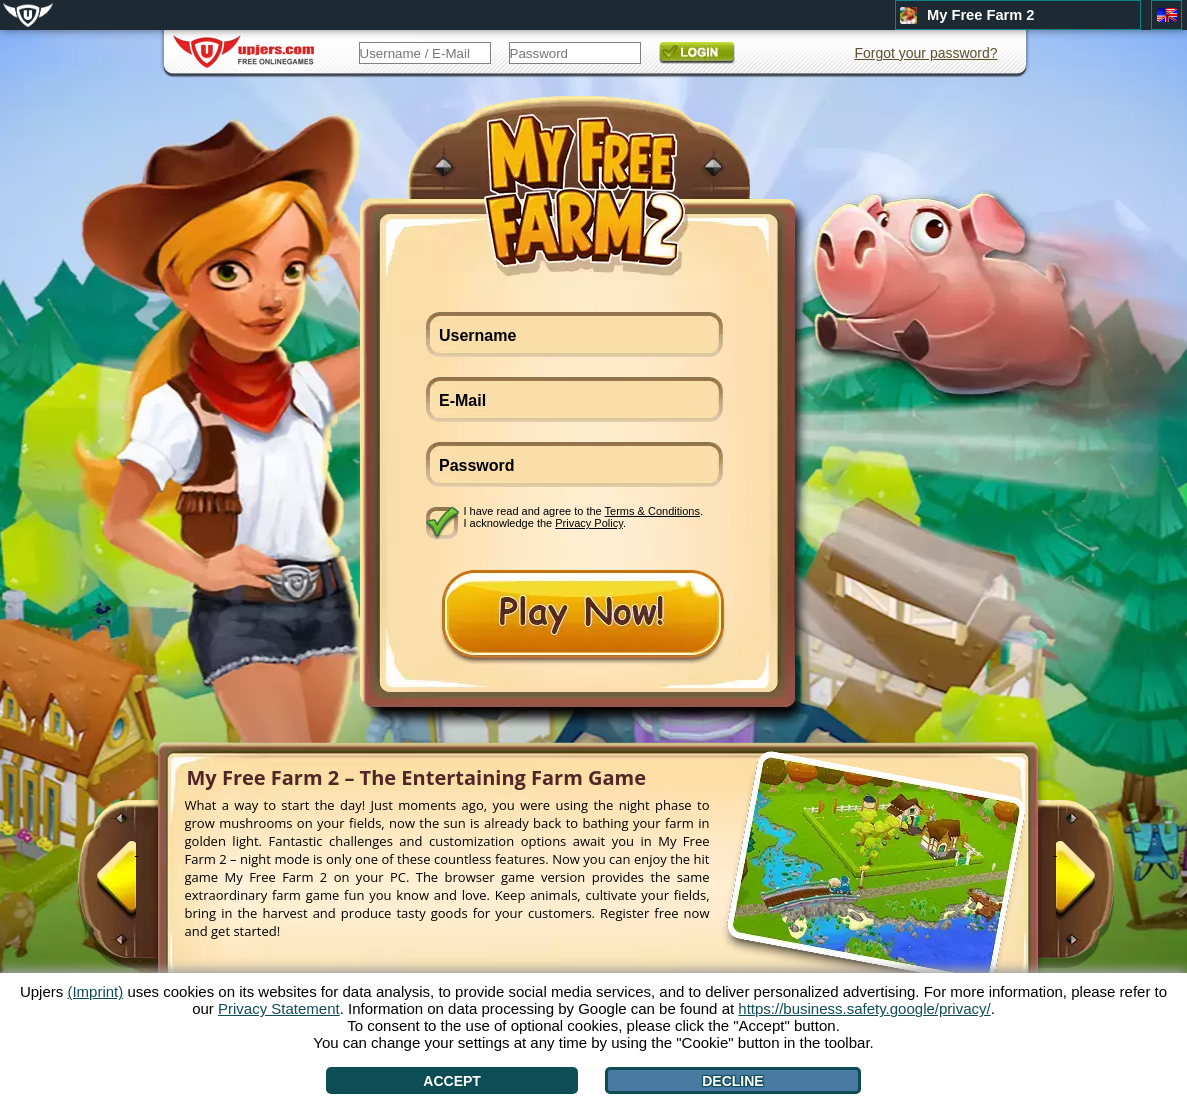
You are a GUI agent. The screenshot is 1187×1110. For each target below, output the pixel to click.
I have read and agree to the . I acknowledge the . (584, 517)
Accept (452, 1081)
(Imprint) (95, 991)
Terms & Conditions (652, 511)
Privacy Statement (279, 1008)
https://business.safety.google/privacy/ (864, 1008)
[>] (1055, 887)
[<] (137, 887)
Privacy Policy (589, 523)
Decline (732, 1081)
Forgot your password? (925, 53)
